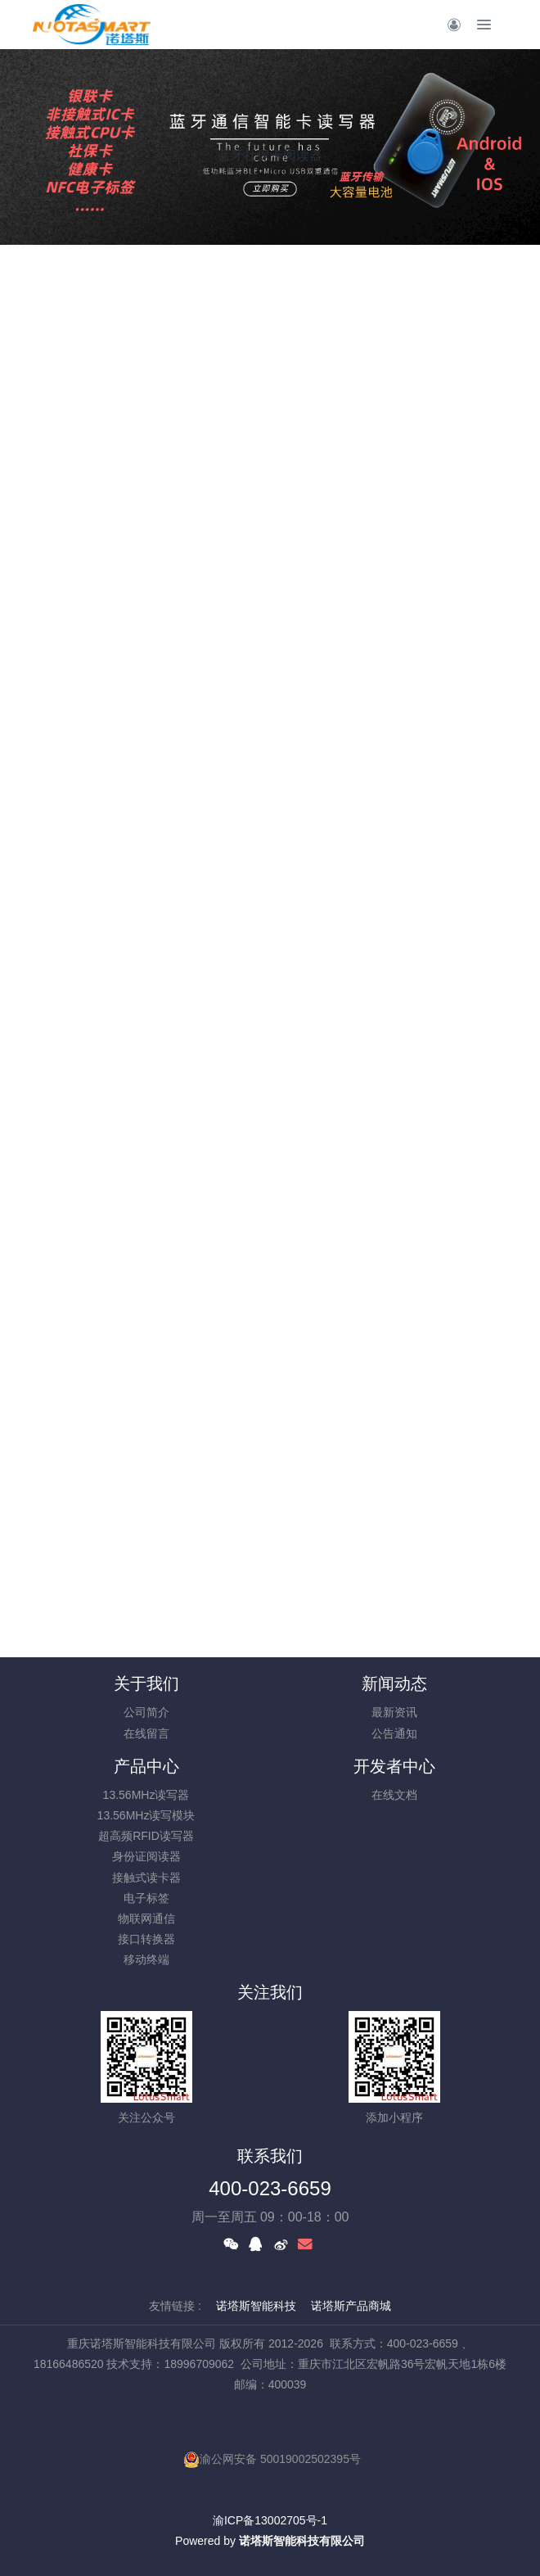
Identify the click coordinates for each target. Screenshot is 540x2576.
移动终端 (146, 1959)
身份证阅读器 (146, 1856)
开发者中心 (394, 1766)
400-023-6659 (270, 2188)
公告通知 (394, 1733)
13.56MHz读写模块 (146, 1815)
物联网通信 (146, 1918)
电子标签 (146, 1898)
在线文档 (394, 1794)
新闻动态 (394, 1683)
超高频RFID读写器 (146, 1835)
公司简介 (146, 1712)
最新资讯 (394, 1712)
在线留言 (146, 1733)
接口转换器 (146, 1939)
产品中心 (146, 1766)
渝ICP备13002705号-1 (270, 2520)
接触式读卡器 (146, 1877)
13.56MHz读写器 (146, 1794)
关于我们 (146, 1683)
